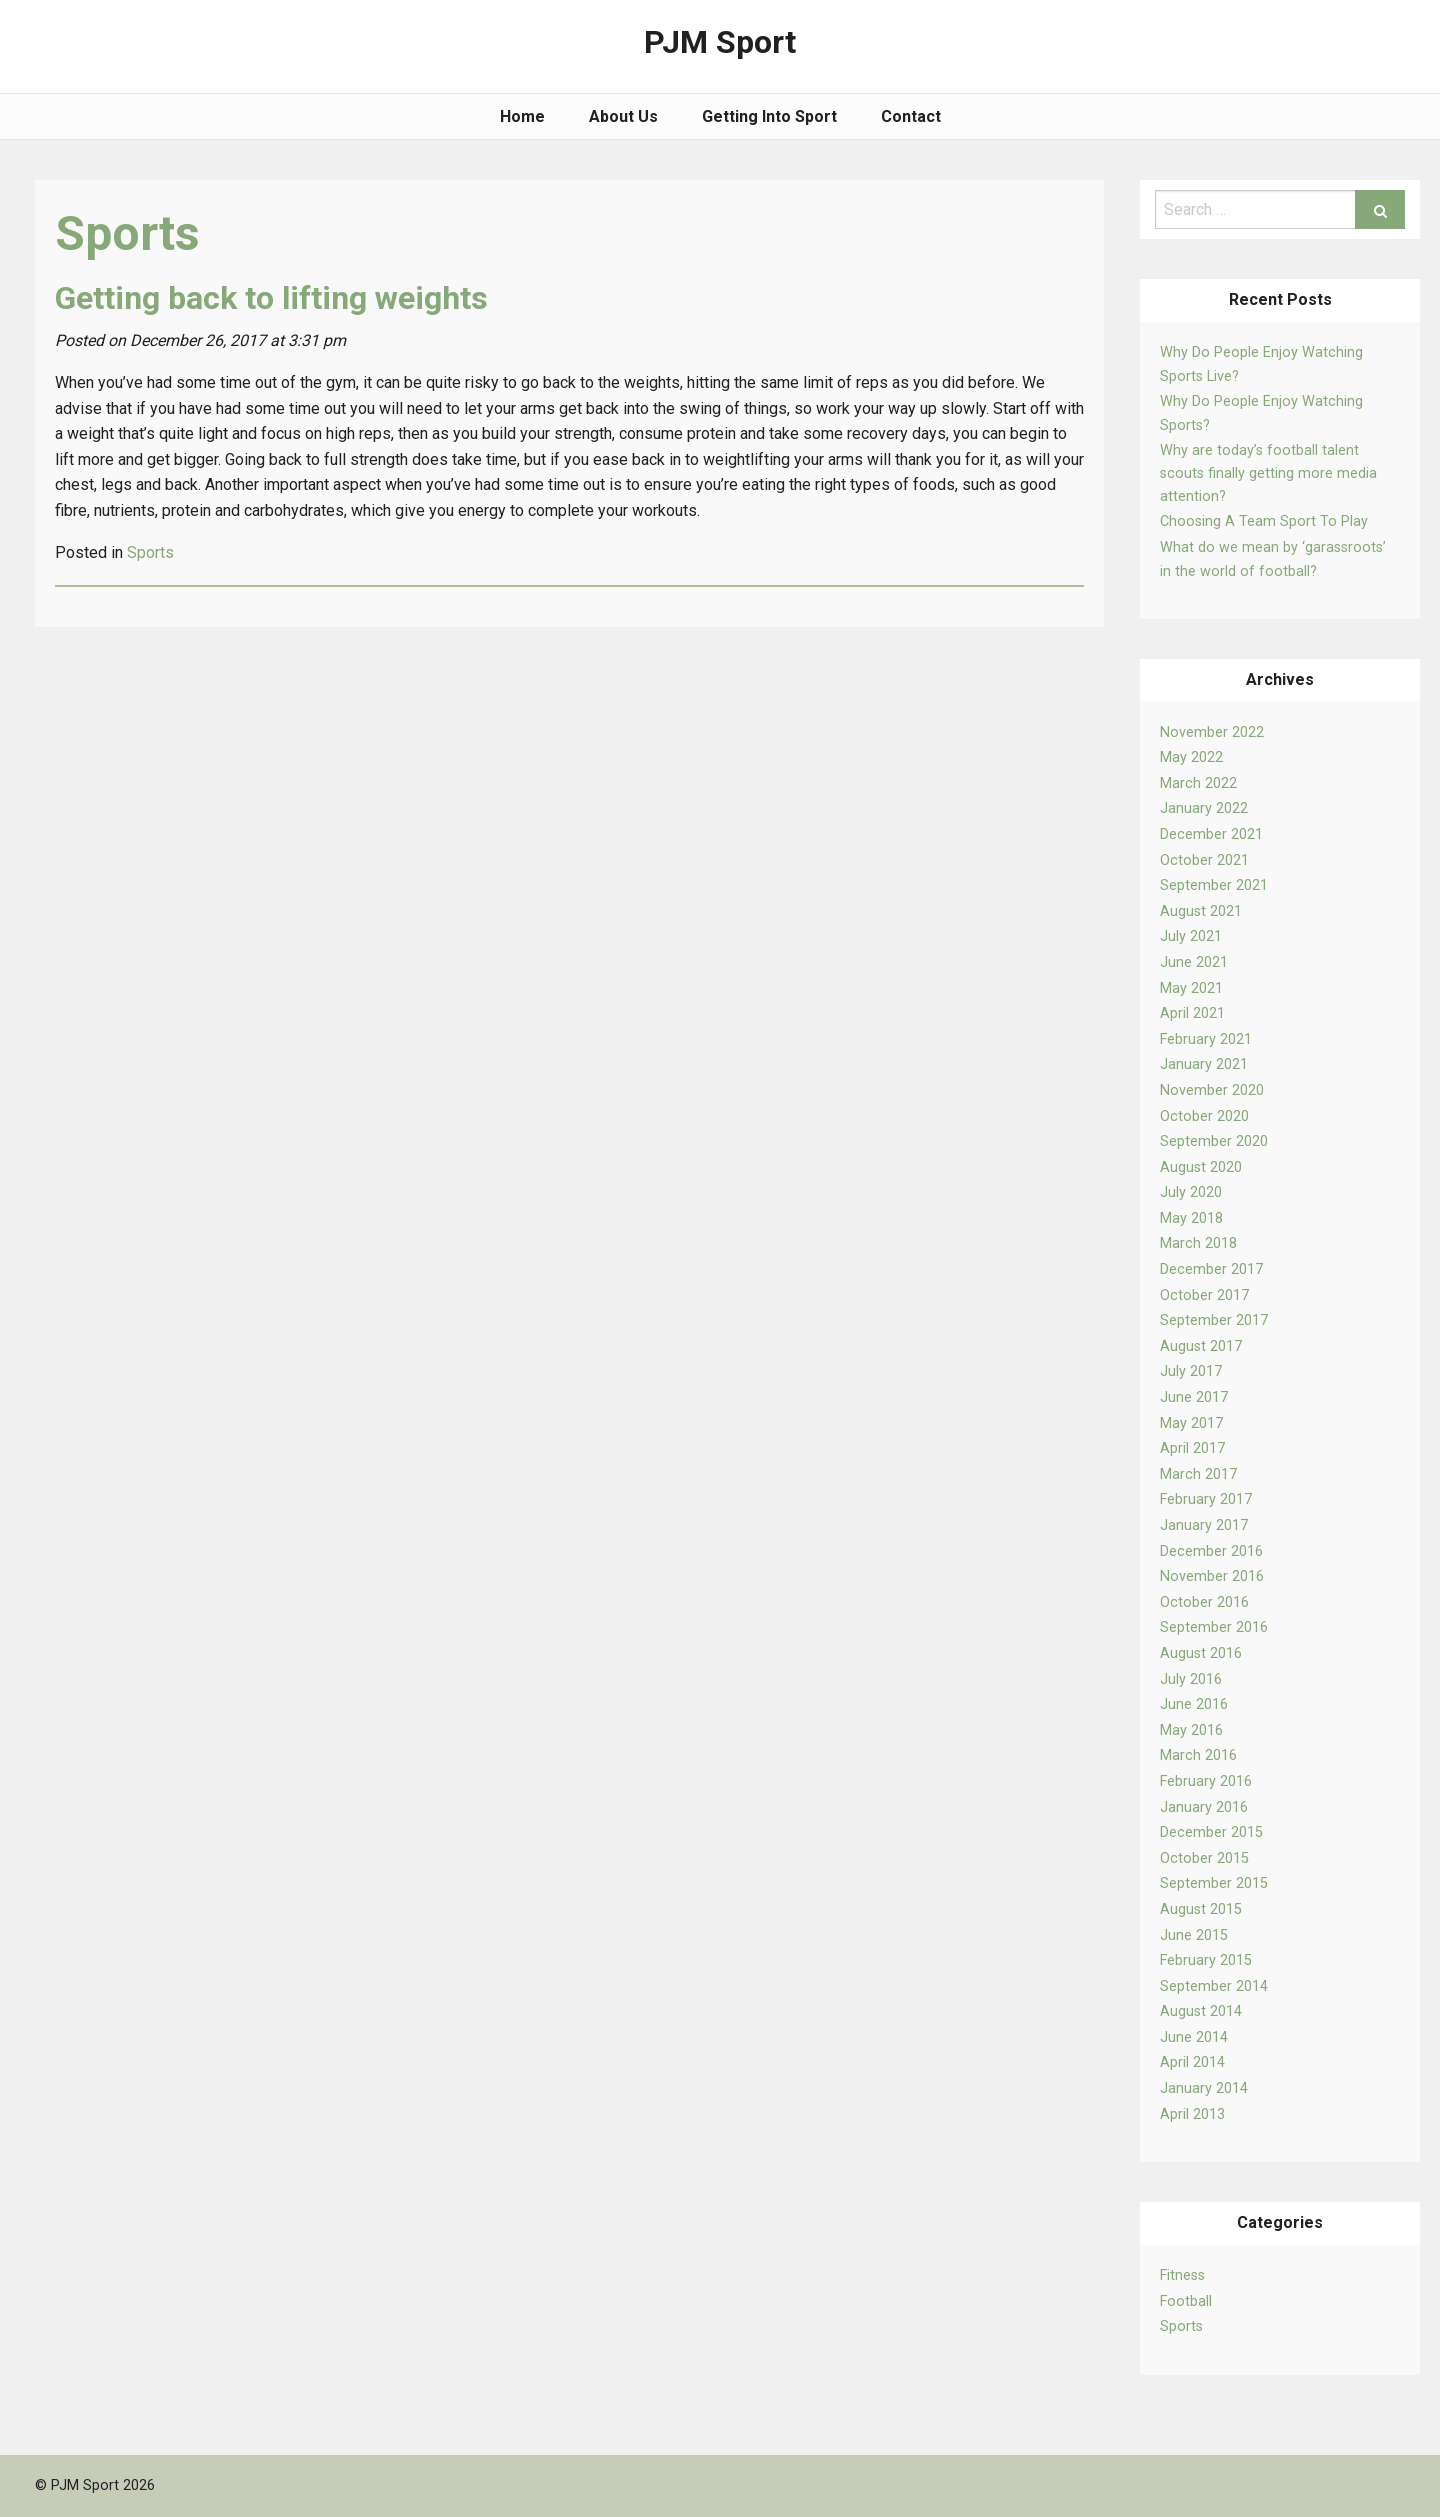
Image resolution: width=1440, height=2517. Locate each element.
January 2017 (1204, 1525)
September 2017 (1214, 1320)
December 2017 (1211, 1269)
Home (522, 116)
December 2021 (1211, 834)
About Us (623, 116)
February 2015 (1206, 1960)
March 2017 (1198, 1474)
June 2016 (1194, 1704)
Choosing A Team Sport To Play (1264, 521)
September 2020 (1214, 1141)
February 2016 (1206, 1781)
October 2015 (1204, 1858)
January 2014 (1204, 2088)
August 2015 (1201, 1909)
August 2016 (1201, 1653)
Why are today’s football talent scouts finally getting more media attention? (1268, 474)
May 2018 (1191, 1218)
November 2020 (1212, 1090)
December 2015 (1211, 1832)
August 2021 (1201, 911)
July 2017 (1191, 1371)
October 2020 (1204, 1116)
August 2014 (1201, 2011)
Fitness (1182, 2275)
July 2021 (1191, 936)
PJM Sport (720, 42)
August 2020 (1201, 1167)
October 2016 (1204, 1602)
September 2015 (1214, 1883)
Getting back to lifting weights (271, 298)
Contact (911, 116)
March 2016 (1198, 1755)
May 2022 (1191, 757)
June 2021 (1194, 962)
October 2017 (1204, 1295)
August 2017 (1201, 1346)
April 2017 (1192, 1448)
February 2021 (1206, 1039)
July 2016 (1191, 1679)
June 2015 (1194, 1935)
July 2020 (1191, 1192)
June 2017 (1194, 1397)
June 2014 (1194, 2037)
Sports (1181, 2326)
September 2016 (1214, 1627)
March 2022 (1198, 783)
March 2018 (1198, 1243)
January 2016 (1204, 1807)
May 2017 (1191, 1423)
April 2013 (1192, 2114)
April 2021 (1192, 1013)
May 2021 (1191, 988)
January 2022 (1204, 808)
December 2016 (1211, 1551)
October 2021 (1204, 860)
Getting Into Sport (769, 116)
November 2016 (1212, 1576)
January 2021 (1204, 1064)
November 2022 (1212, 732)
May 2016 (1191, 1730)
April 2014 (1192, 2062)
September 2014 (1214, 1986)
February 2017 (1206, 1499)
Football (1186, 2301)
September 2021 (1214, 885)
